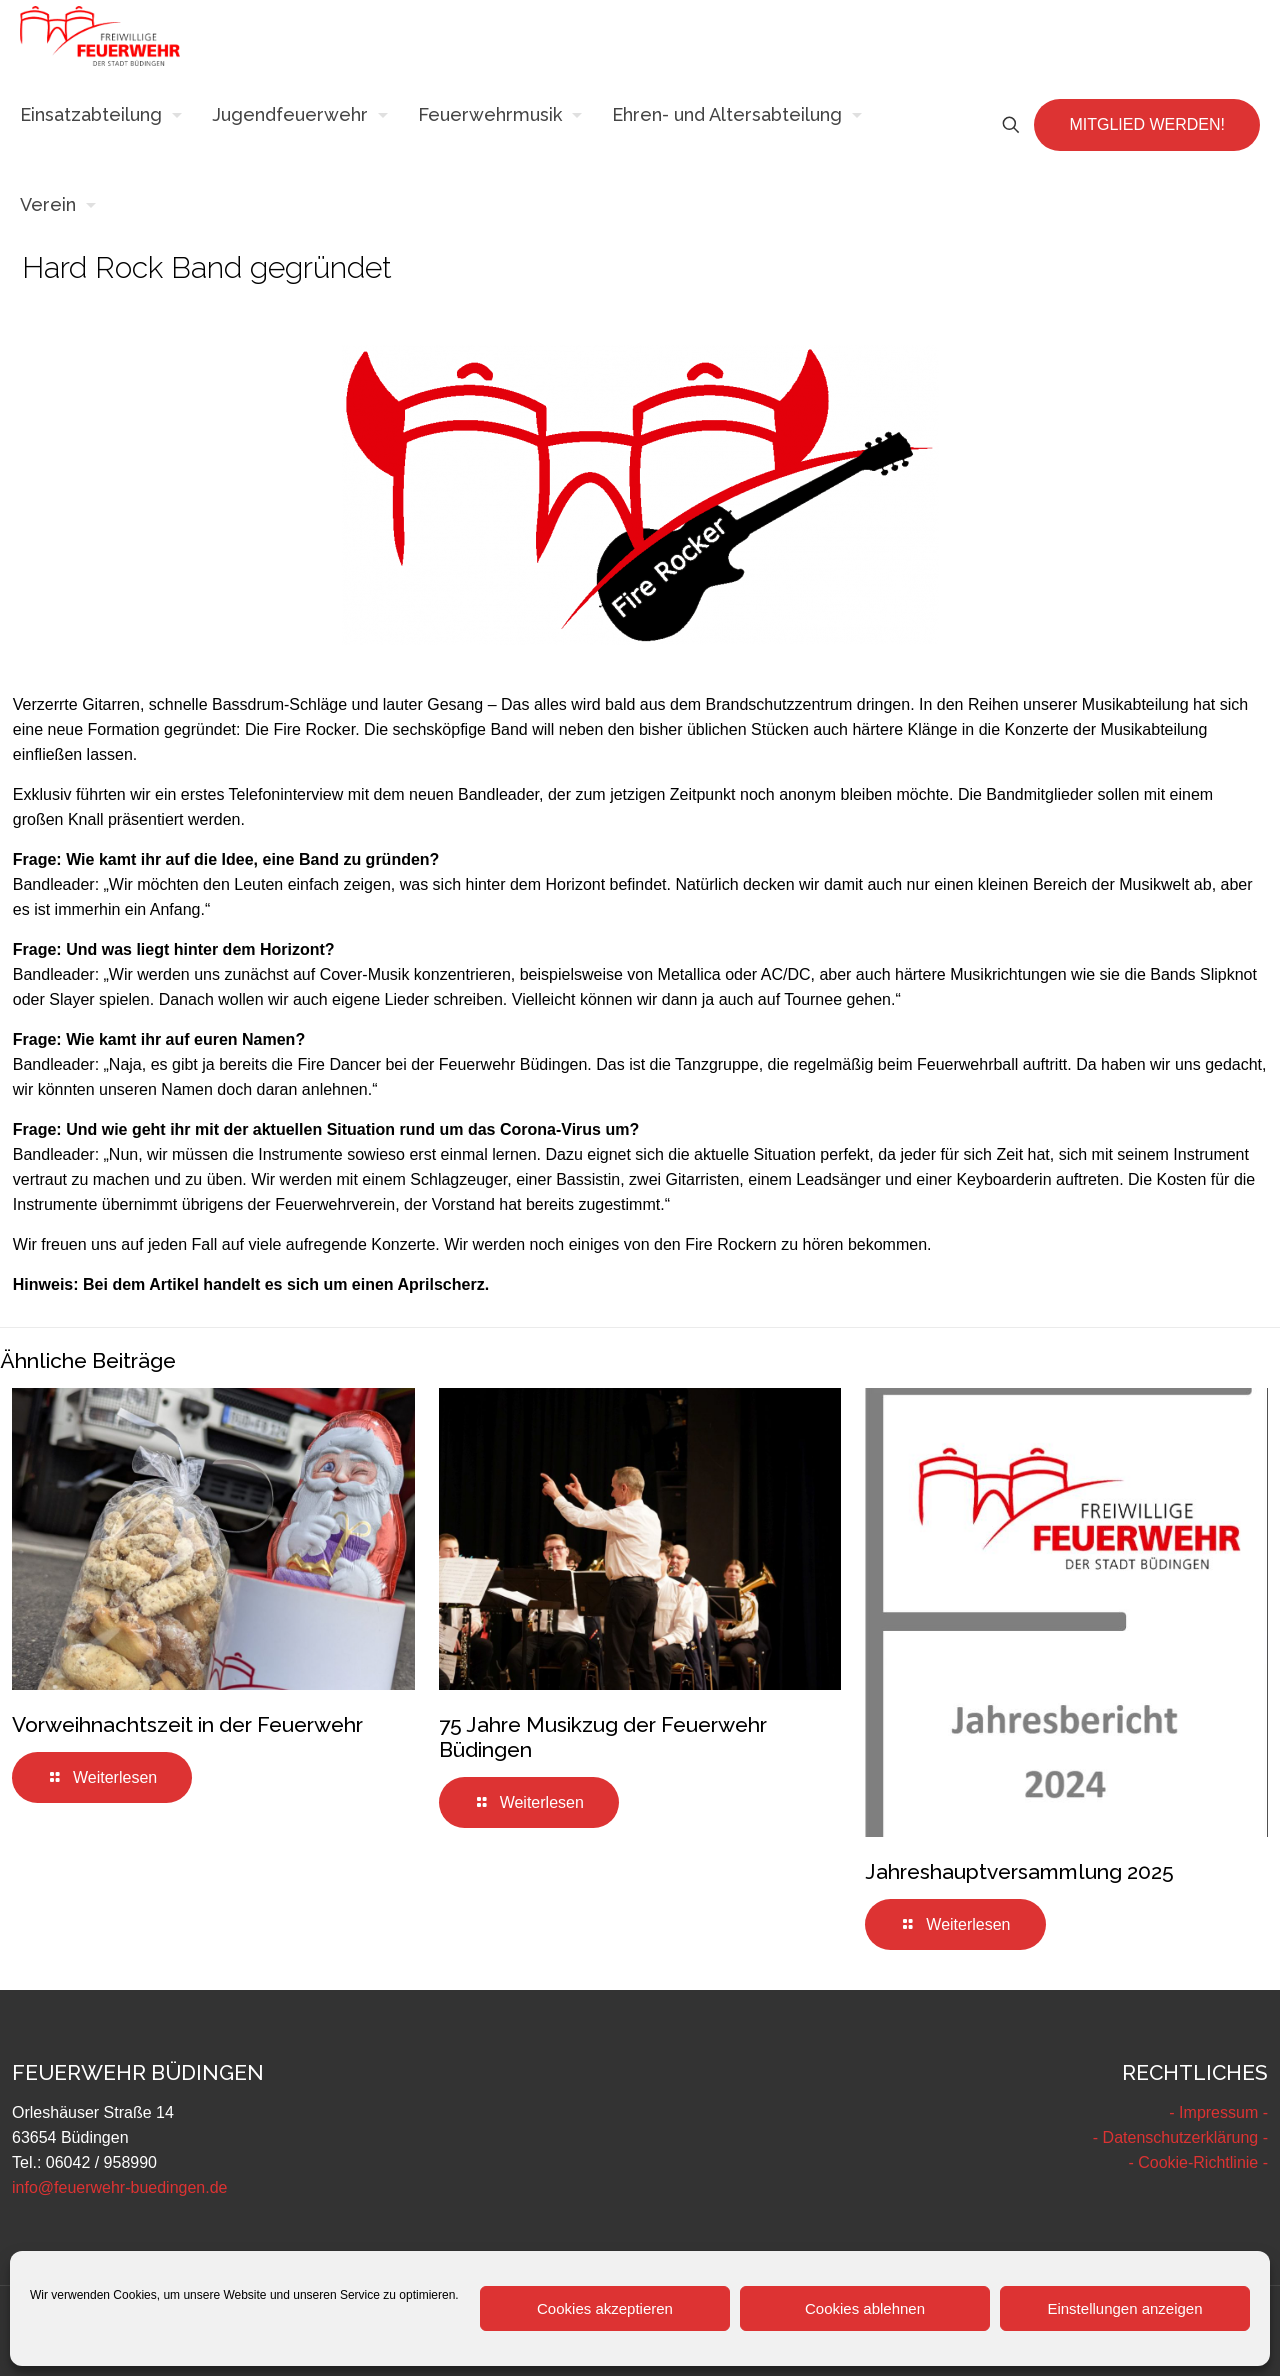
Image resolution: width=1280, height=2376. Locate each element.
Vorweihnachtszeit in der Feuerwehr (187, 1724)
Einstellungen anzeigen (1124, 2308)
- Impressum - (1218, 2112)
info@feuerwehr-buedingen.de (120, 2187)
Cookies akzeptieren (605, 2308)
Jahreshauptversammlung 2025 (1019, 1871)
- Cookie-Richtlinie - (1198, 2162)
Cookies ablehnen (865, 2308)
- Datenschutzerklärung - (1180, 2137)
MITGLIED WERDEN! (1147, 124)
